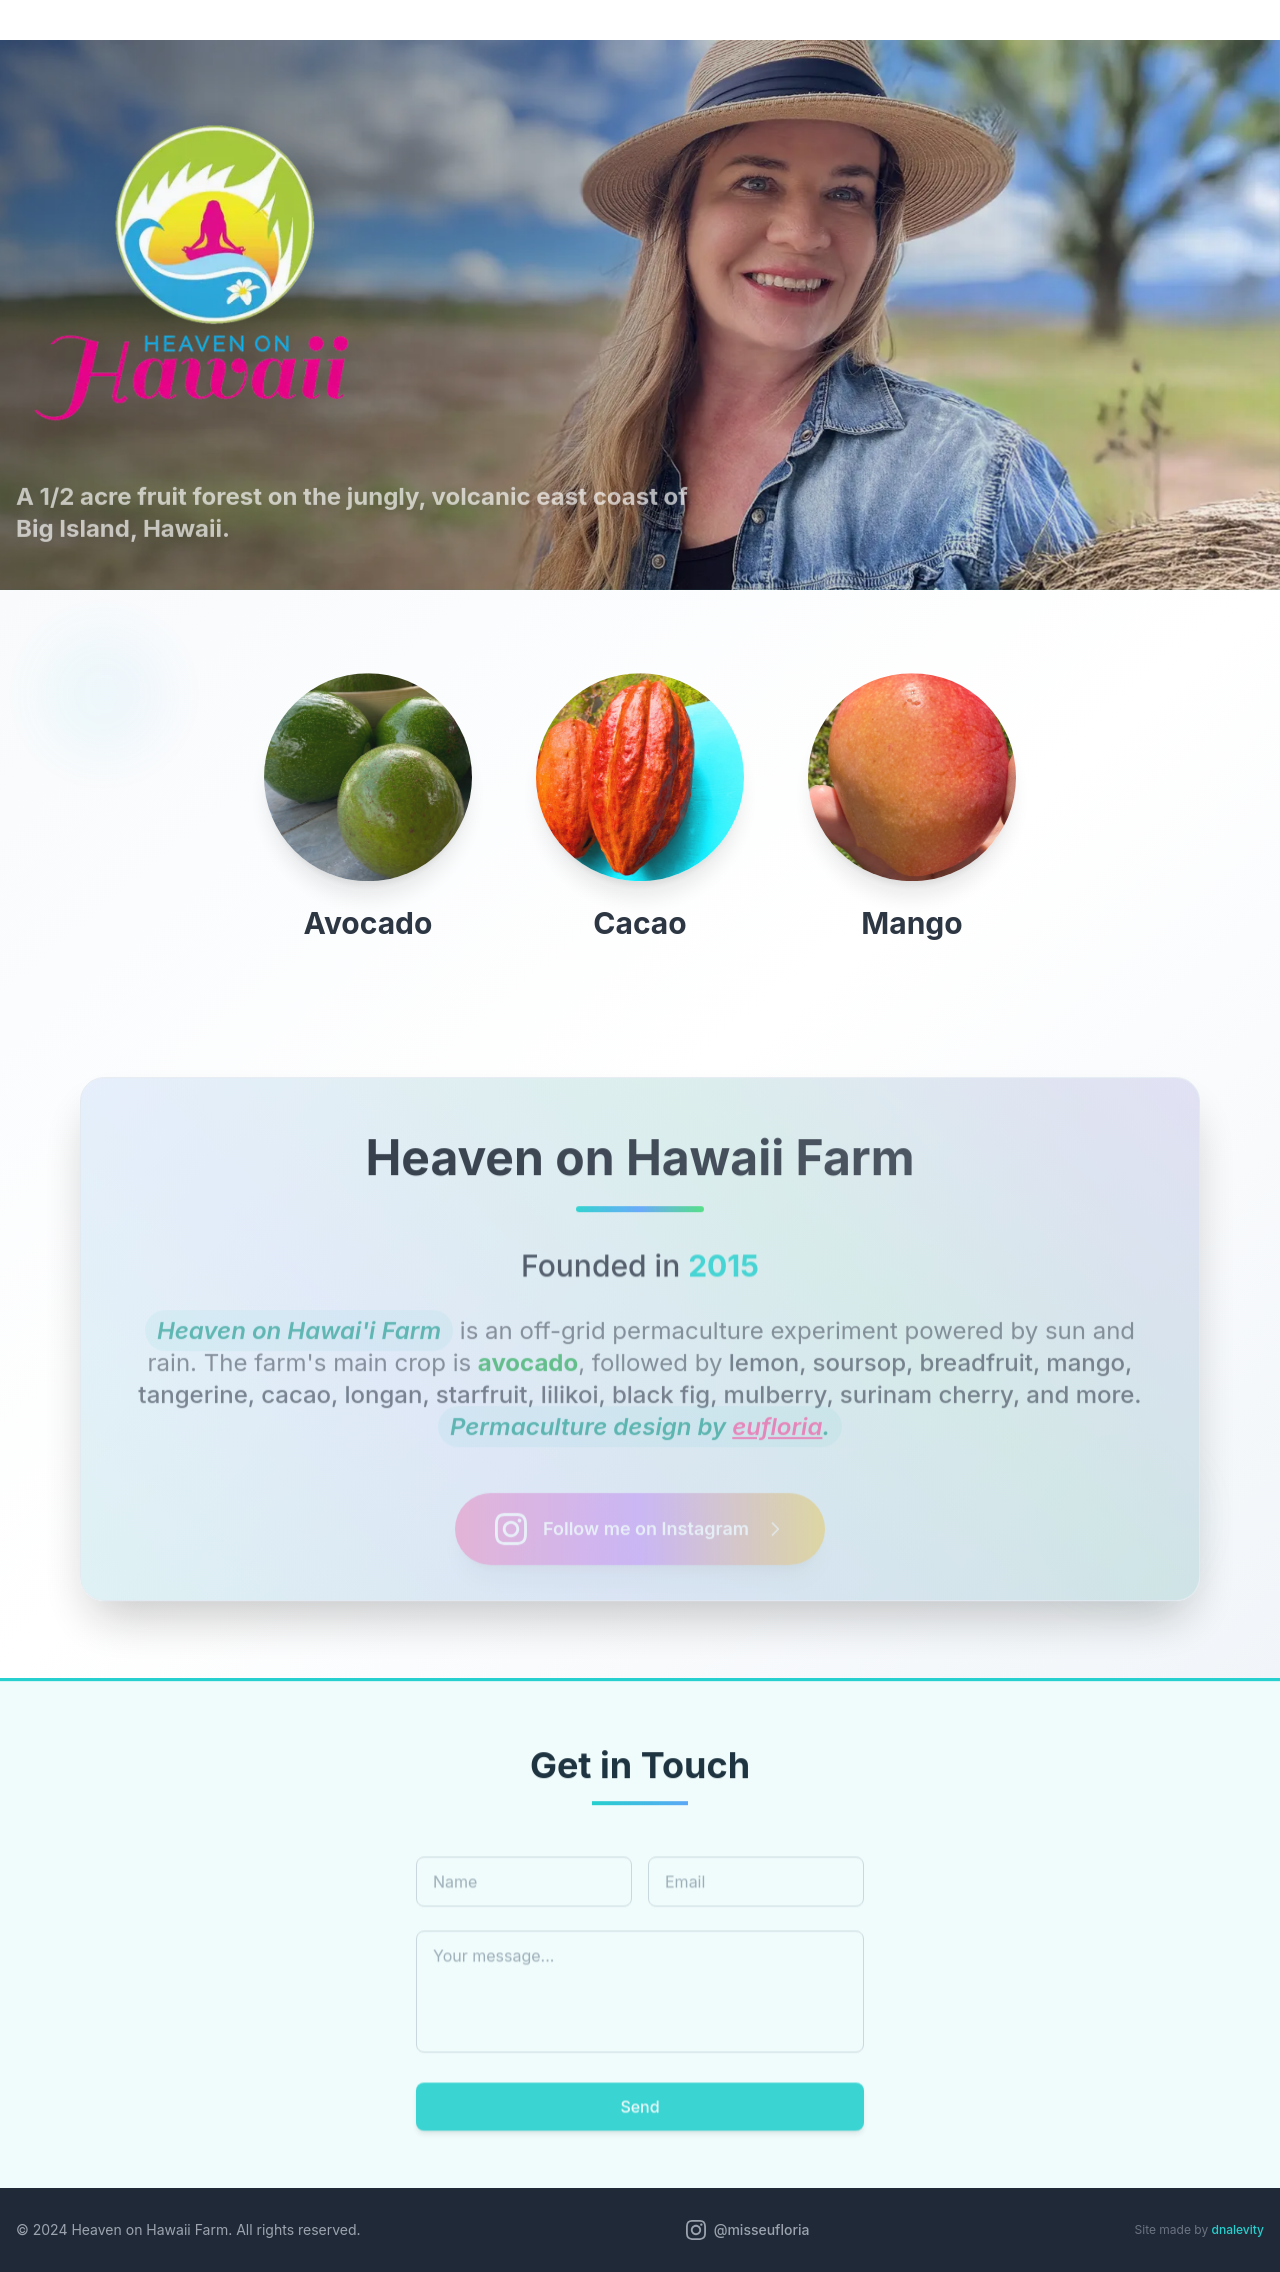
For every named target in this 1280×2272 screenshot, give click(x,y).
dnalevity (1238, 2229)
